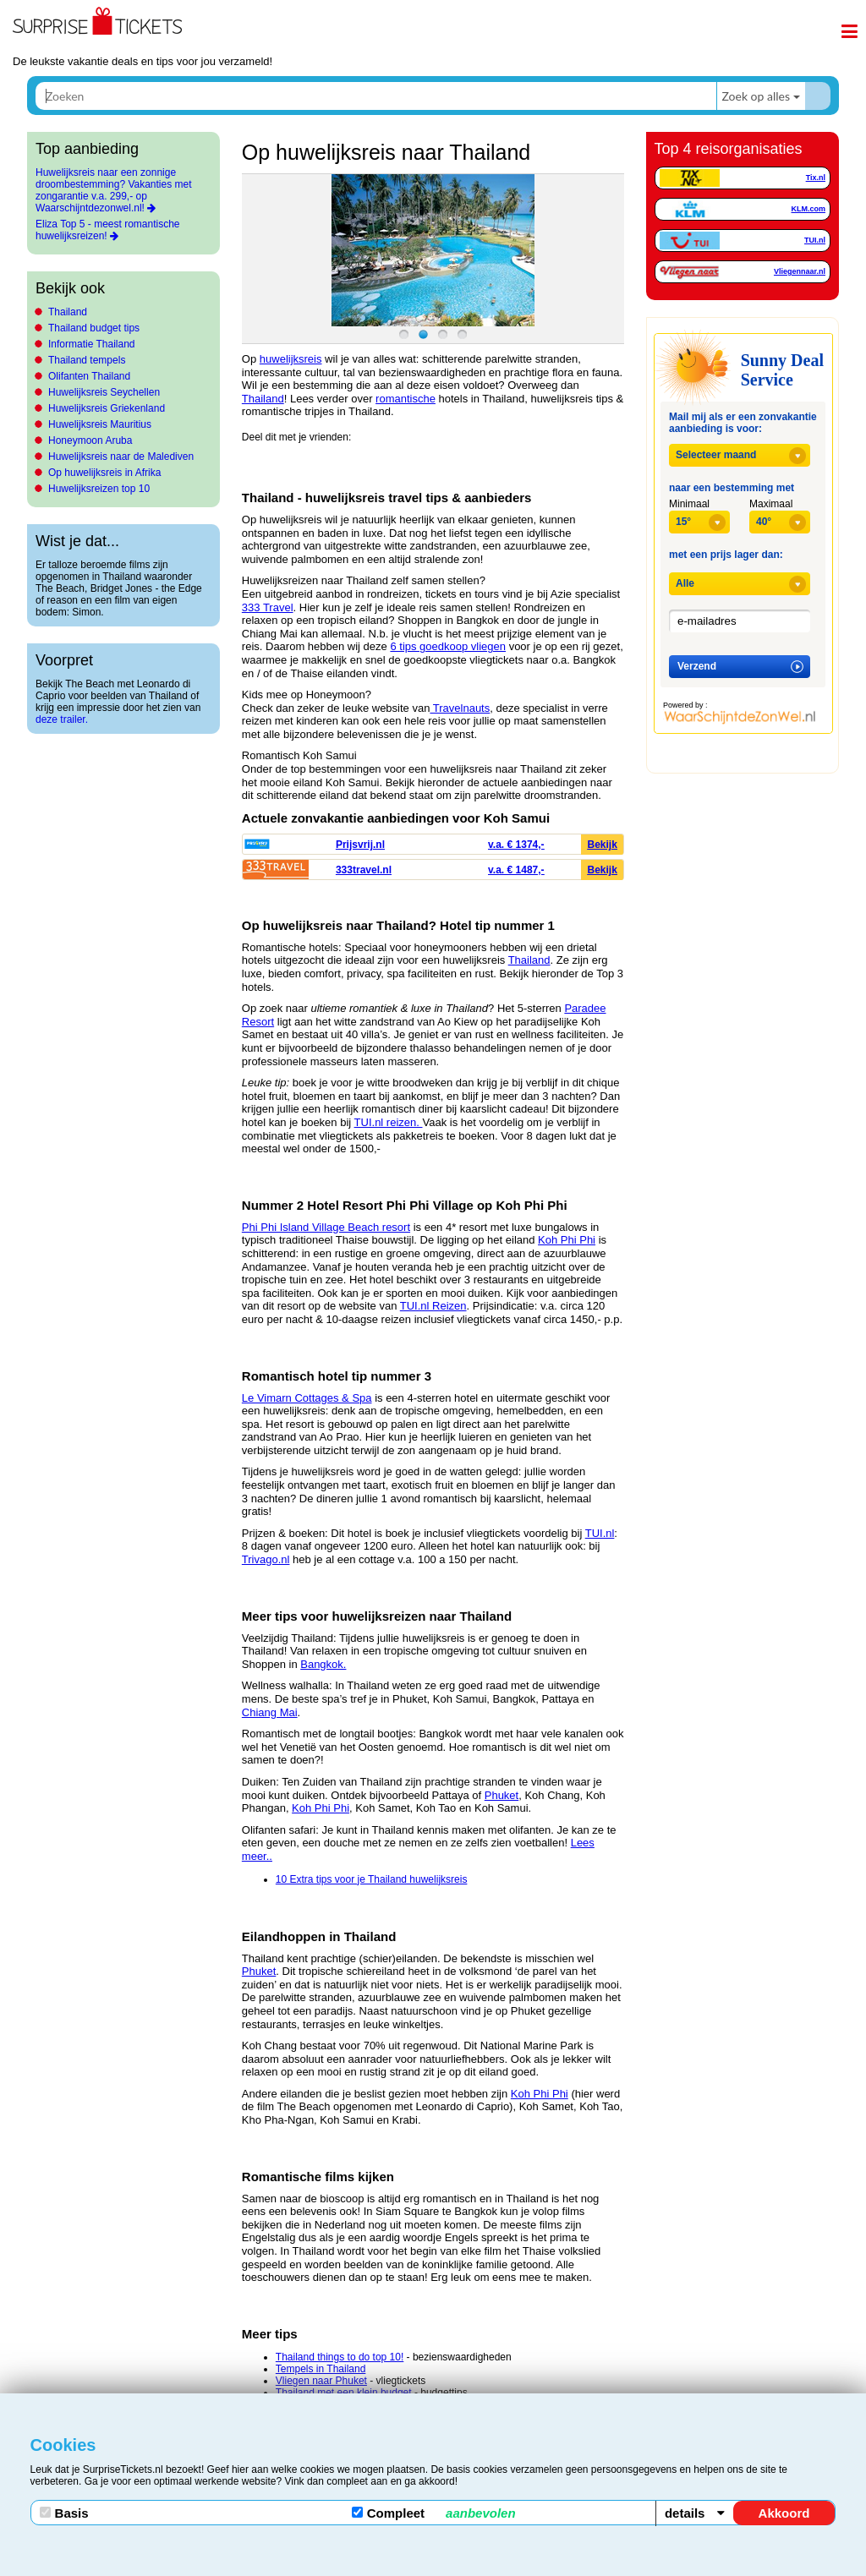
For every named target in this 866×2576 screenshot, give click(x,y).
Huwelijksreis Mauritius (99, 424)
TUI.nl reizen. (388, 1122)
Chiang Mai (270, 1712)
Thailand (67, 312)
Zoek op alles (755, 96)
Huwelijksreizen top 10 (99, 489)
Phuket (501, 1795)
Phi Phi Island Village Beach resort (326, 1227)
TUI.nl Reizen (433, 1305)
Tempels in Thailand (321, 2369)
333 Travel (267, 607)
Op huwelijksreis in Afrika (104, 473)
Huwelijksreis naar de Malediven (121, 456)
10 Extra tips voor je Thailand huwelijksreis (372, 1879)
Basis (64, 2513)
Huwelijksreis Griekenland (106, 408)
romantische (405, 398)
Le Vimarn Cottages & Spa (307, 1398)
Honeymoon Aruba (90, 440)
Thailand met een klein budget (344, 2392)
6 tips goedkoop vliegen (448, 646)
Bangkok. (323, 1664)
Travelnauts (460, 708)
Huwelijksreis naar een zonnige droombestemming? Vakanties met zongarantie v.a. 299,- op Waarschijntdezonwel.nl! (114, 190)
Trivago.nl (266, 1559)
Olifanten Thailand (89, 376)
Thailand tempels (86, 360)
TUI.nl (600, 1533)
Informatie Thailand (91, 344)
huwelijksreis (291, 359)
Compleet (434, 2513)
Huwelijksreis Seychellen (104, 392)
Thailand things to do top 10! (339, 2357)
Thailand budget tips (94, 328)
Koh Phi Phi (566, 1239)
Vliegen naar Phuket (321, 2381)
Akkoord (784, 2513)
